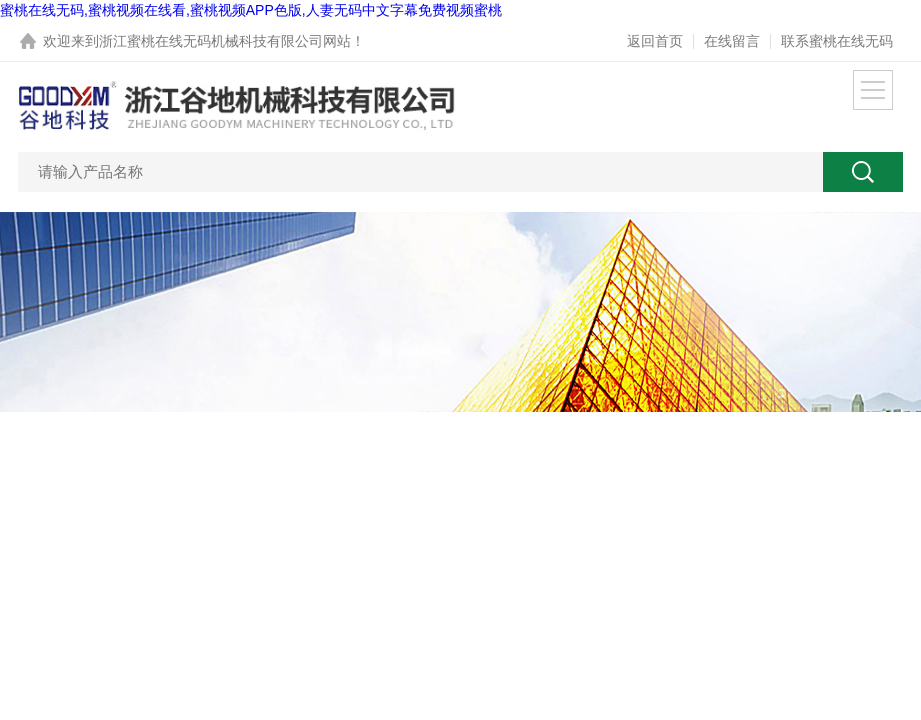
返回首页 (655, 41)
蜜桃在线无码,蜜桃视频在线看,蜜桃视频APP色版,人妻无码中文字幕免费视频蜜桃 (251, 10)
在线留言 (732, 41)
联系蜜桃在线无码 (837, 41)
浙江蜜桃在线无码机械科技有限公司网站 (225, 41)
